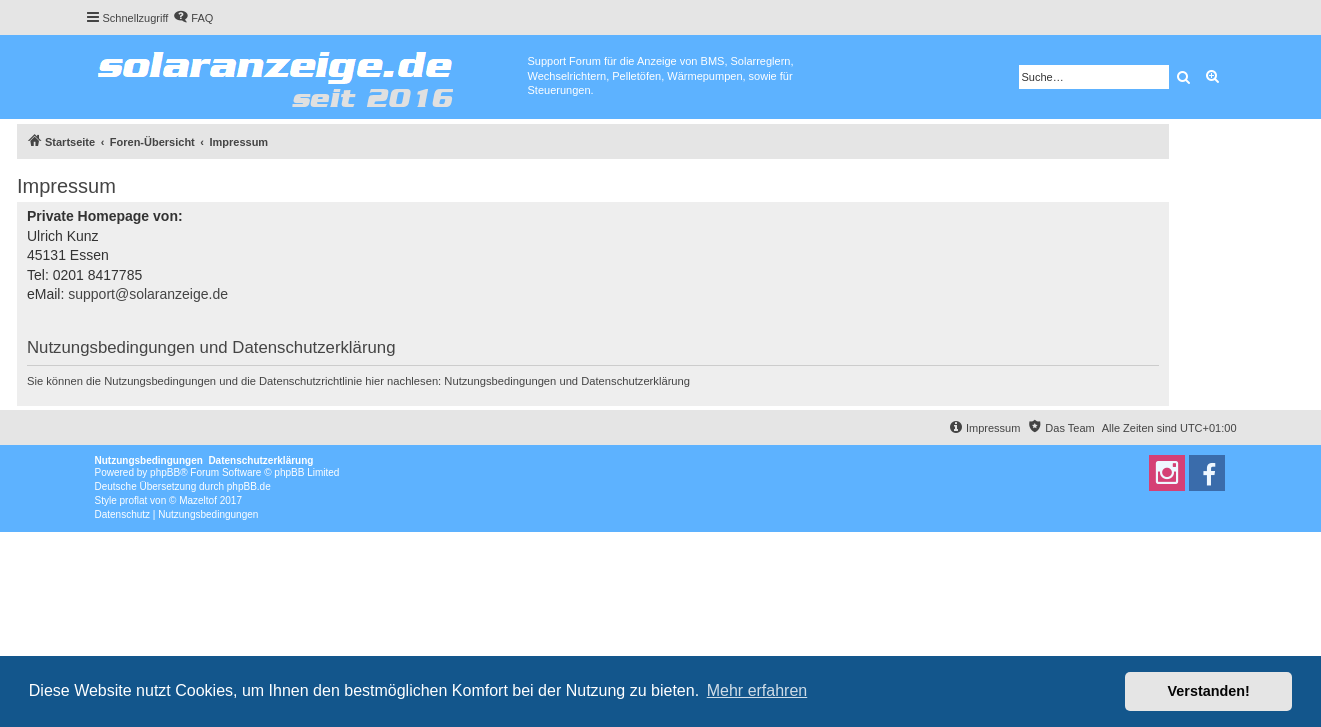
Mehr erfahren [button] (757, 690)
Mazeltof (198, 500)
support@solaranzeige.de (148, 294)
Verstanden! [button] (1209, 691)
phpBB (165, 472)
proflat (134, 500)
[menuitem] (193, 18)
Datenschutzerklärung (635, 381)
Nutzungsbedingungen (500, 381)
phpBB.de (249, 486)
